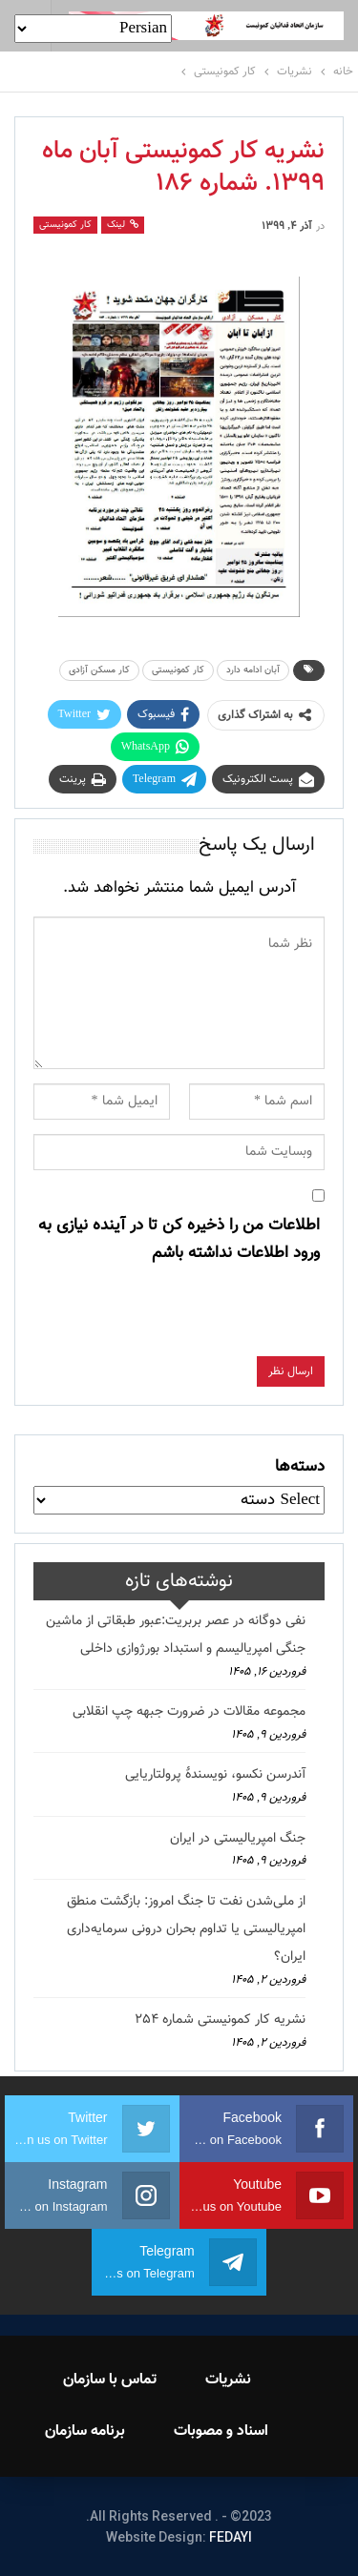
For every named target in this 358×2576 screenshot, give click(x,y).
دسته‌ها (300, 1466)
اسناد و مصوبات (221, 2431)
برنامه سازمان (85, 2431)
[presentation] (179, 1319)
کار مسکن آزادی (99, 670)
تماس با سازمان (110, 2380)
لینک (122, 224)
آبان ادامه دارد (253, 670)
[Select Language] (93, 28)
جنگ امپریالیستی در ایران (237, 1838)
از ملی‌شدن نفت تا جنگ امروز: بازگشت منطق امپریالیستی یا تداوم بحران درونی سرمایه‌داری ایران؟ (186, 1929)
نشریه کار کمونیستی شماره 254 (220, 2019)
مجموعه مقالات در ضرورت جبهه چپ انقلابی (189, 1711)
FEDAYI (230, 2537)
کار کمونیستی (65, 224)
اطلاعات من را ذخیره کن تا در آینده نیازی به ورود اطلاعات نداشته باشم (179, 1239)
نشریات (228, 2380)
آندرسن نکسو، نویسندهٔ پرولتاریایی (215, 1774)
